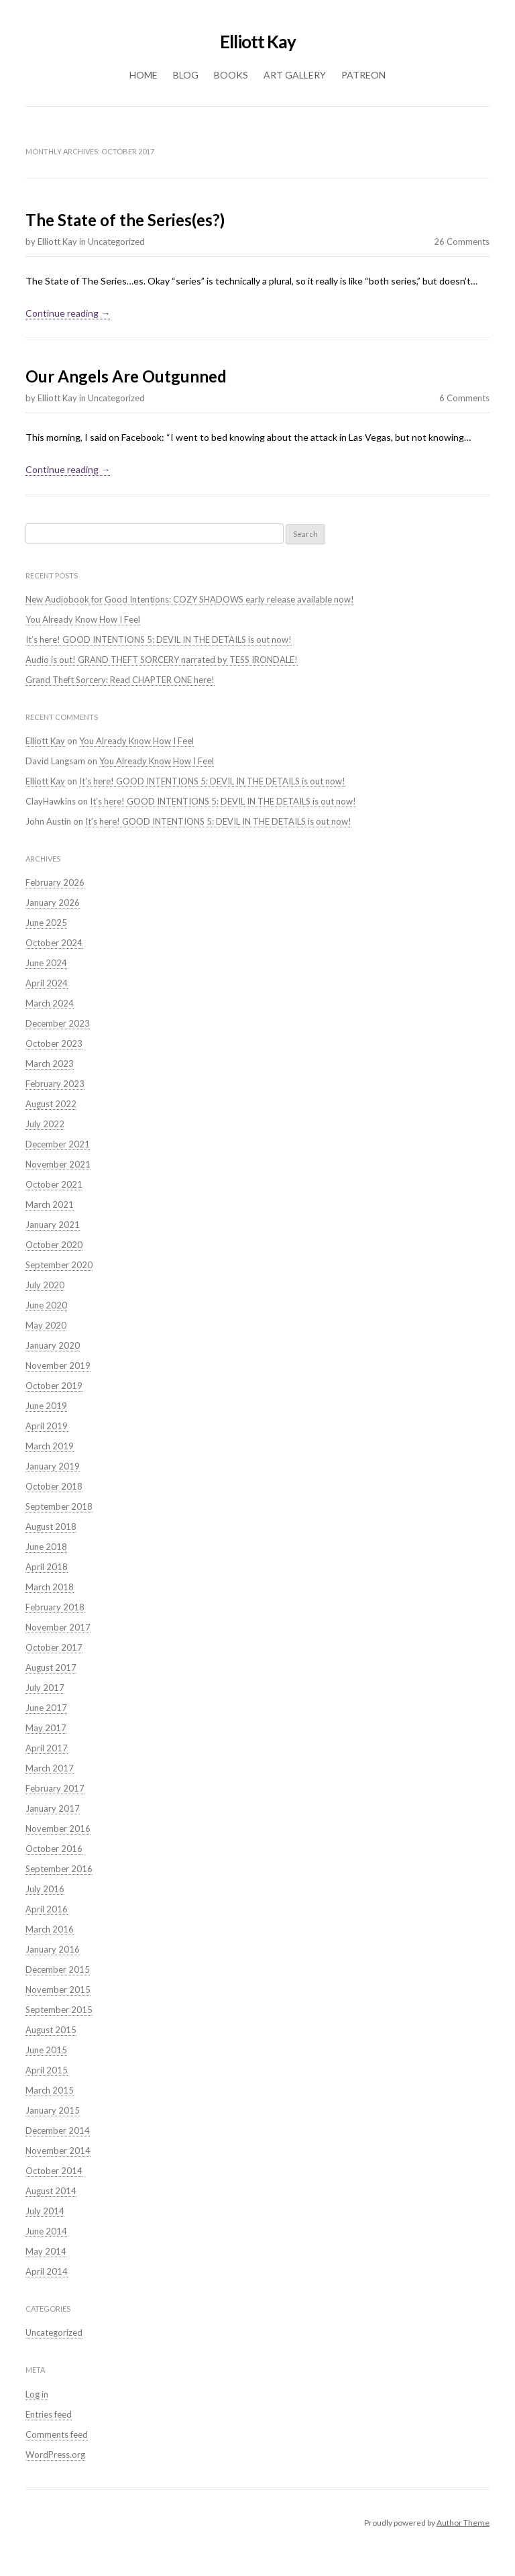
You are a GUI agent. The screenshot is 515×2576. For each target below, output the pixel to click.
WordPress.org (55, 2454)
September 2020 (59, 1264)
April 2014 (46, 2271)
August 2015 (50, 2029)
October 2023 (53, 1043)
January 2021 (52, 1224)
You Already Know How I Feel (82, 619)
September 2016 (59, 1868)
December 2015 (57, 1969)
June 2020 (46, 1305)
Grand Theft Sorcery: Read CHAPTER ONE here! (120, 679)
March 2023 (49, 1063)
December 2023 (57, 1023)
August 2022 (50, 1103)
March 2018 (49, 1587)
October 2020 (53, 1244)
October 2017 (53, 1647)
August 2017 (50, 1667)
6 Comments (464, 398)
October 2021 (53, 1184)
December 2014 (57, 2130)
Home (143, 75)
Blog (185, 75)
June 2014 (46, 2231)
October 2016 (53, 1848)
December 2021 (57, 1144)
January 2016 (52, 1949)
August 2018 (50, 1526)
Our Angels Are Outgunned (126, 376)
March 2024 (49, 1003)
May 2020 (45, 1325)
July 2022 (44, 1124)
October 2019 (53, 1385)
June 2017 (46, 1707)
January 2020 (52, 1345)
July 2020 (44, 1285)
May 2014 (45, 2251)
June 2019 (46, 1405)
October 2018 (53, 1486)
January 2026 (52, 902)
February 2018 (54, 1607)
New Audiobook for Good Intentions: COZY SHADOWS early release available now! (189, 599)
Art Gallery (295, 75)
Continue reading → (67, 313)
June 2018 (46, 1546)
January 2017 (52, 1808)
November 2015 (58, 1989)
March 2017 (49, 1768)
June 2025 (46, 922)
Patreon (363, 75)
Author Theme (463, 2523)
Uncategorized (116, 241)
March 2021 (49, 1204)
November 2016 (58, 1828)
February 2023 (54, 1083)
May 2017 (45, 1727)
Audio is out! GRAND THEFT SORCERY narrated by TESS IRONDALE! (161, 659)
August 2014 (50, 2190)
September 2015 (59, 2009)
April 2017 (46, 1748)
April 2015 (46, 2070)
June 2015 (46, 2050)
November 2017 (58, 1627)
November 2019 (58, 1365)
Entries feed (48, 2414)
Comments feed (56, 2434)
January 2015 (52, 2110)
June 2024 (46, 963)
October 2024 (53, 942)
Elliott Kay (258, 41)
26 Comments (462, 241)
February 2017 (54, 1788)
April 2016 (46, 1909)
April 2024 (46, 983)
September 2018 (59, 1506)
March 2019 (49, 1446)
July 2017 (44, 1687)
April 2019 (46, 1426)
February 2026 (54, 882)
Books (231, 75)
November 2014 (58, 2150)
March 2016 (49, 1929)
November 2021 (58, 1164)
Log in (36, 2394)
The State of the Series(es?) (125, 219)
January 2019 (52, 1466)
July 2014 (44, 2211)
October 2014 (53, 2170)
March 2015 (49, 2090)
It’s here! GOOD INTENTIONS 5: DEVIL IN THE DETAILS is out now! (158, 639)
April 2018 (46, 1566)
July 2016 (44, 1889)
